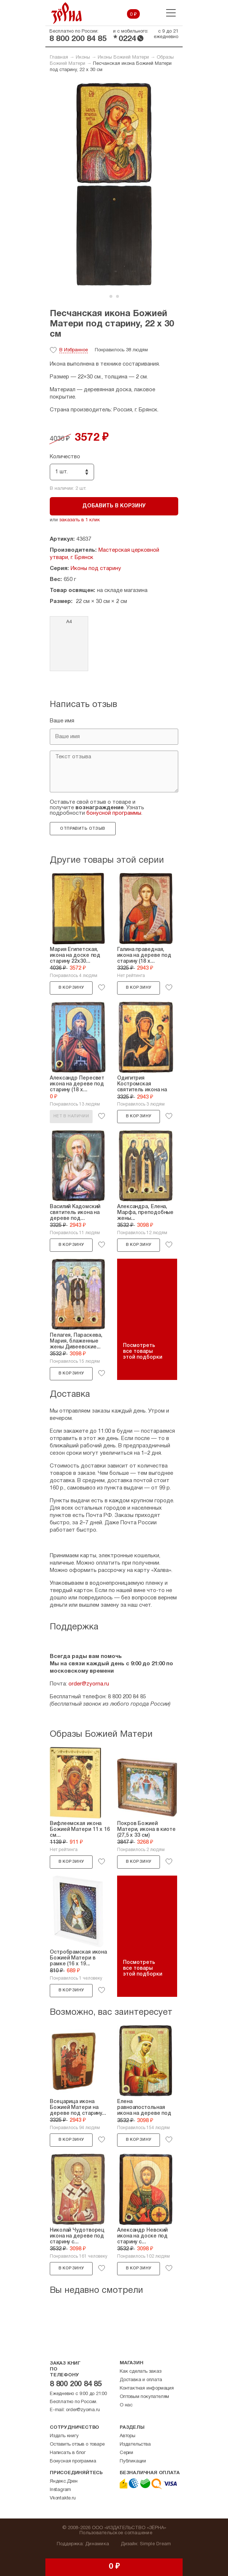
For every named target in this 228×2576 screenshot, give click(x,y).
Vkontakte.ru (63, 2498)
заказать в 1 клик (79, 520)
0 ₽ (133, 14)
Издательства (135, 2444)
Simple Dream (155, 2544)
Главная (59, 57)
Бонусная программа (73, 2461)
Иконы (83, 57)
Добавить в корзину (114, 506)
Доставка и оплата (141, 2380)
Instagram (60, 2490)
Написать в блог (68, 2453)
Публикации (133, 2461)
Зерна (66, 13)
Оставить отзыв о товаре (77, 2444)
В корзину (71, 987)
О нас (126, 2405)
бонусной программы (113, 813)
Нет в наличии (71, 1116)
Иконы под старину (96, 568)
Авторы (127, 2436)
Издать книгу (64, 2436)
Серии (126, 2453)
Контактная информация (147, 2388)
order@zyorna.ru (88, 1684)
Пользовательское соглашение (115, 2533)
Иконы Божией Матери (123, 57)
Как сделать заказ (140, 2371)
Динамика (97, 2544)
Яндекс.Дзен (64, 2481)
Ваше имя (62, 720)
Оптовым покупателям (144, 2397)
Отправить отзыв (82, 828)
